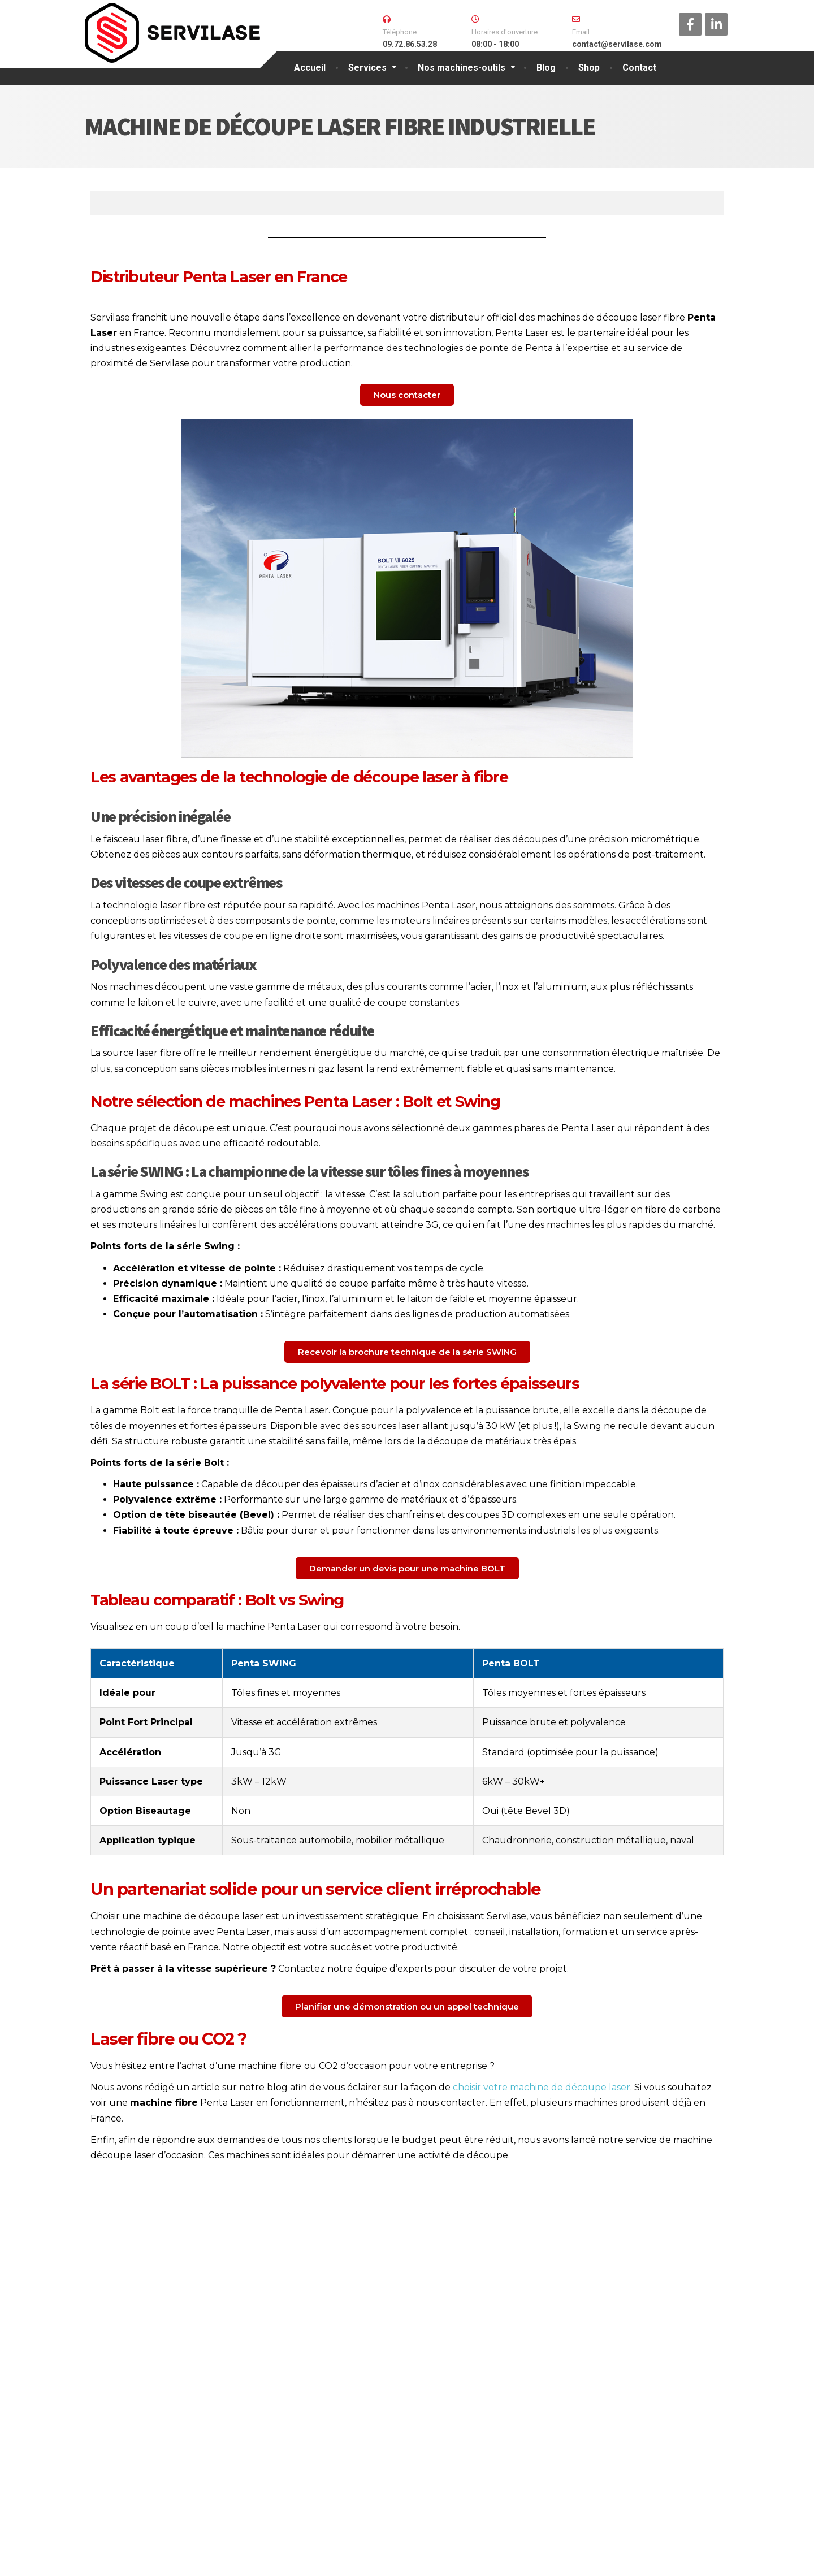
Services (367, 67)
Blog (546, 67)
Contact (639, 67)
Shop (589, 67)
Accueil (310, 67)
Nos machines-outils (461, 67)
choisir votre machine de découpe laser (541, 2087)
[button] (407, 395)
